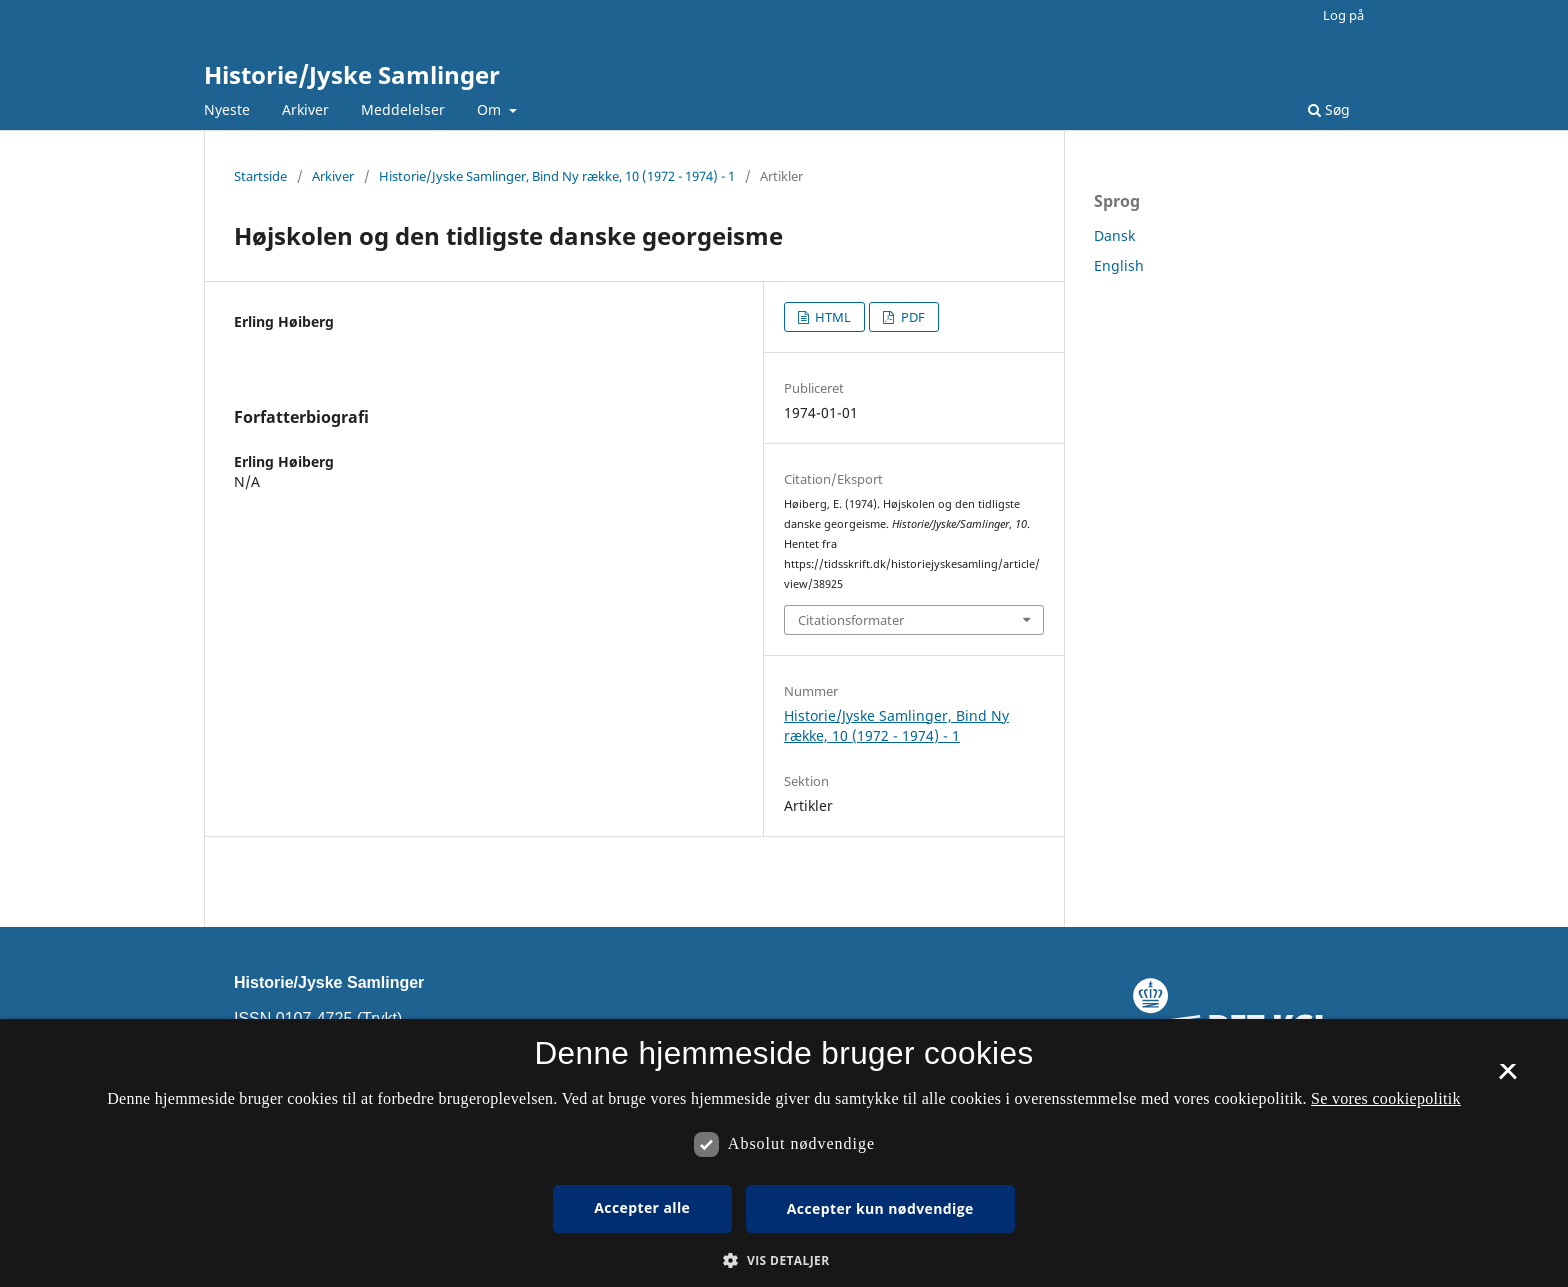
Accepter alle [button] (642, 1207)
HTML (831, 317)
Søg (1329, 109)
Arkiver (305, 109)
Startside (260, 176)
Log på (1343, 15)
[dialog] (784, 1153)
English (1119, 265)
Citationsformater (851, 620)
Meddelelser (403, 109)
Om (491, 109)
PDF (911, 317)
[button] (783, 1260)
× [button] (1507, 1078)
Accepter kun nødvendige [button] (880, 1208)
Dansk (1114, 235)
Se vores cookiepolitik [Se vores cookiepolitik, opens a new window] (1386, 1098)
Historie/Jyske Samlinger (352, 74)
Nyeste (227, 109)
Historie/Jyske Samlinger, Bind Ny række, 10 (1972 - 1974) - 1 (557, 176)
